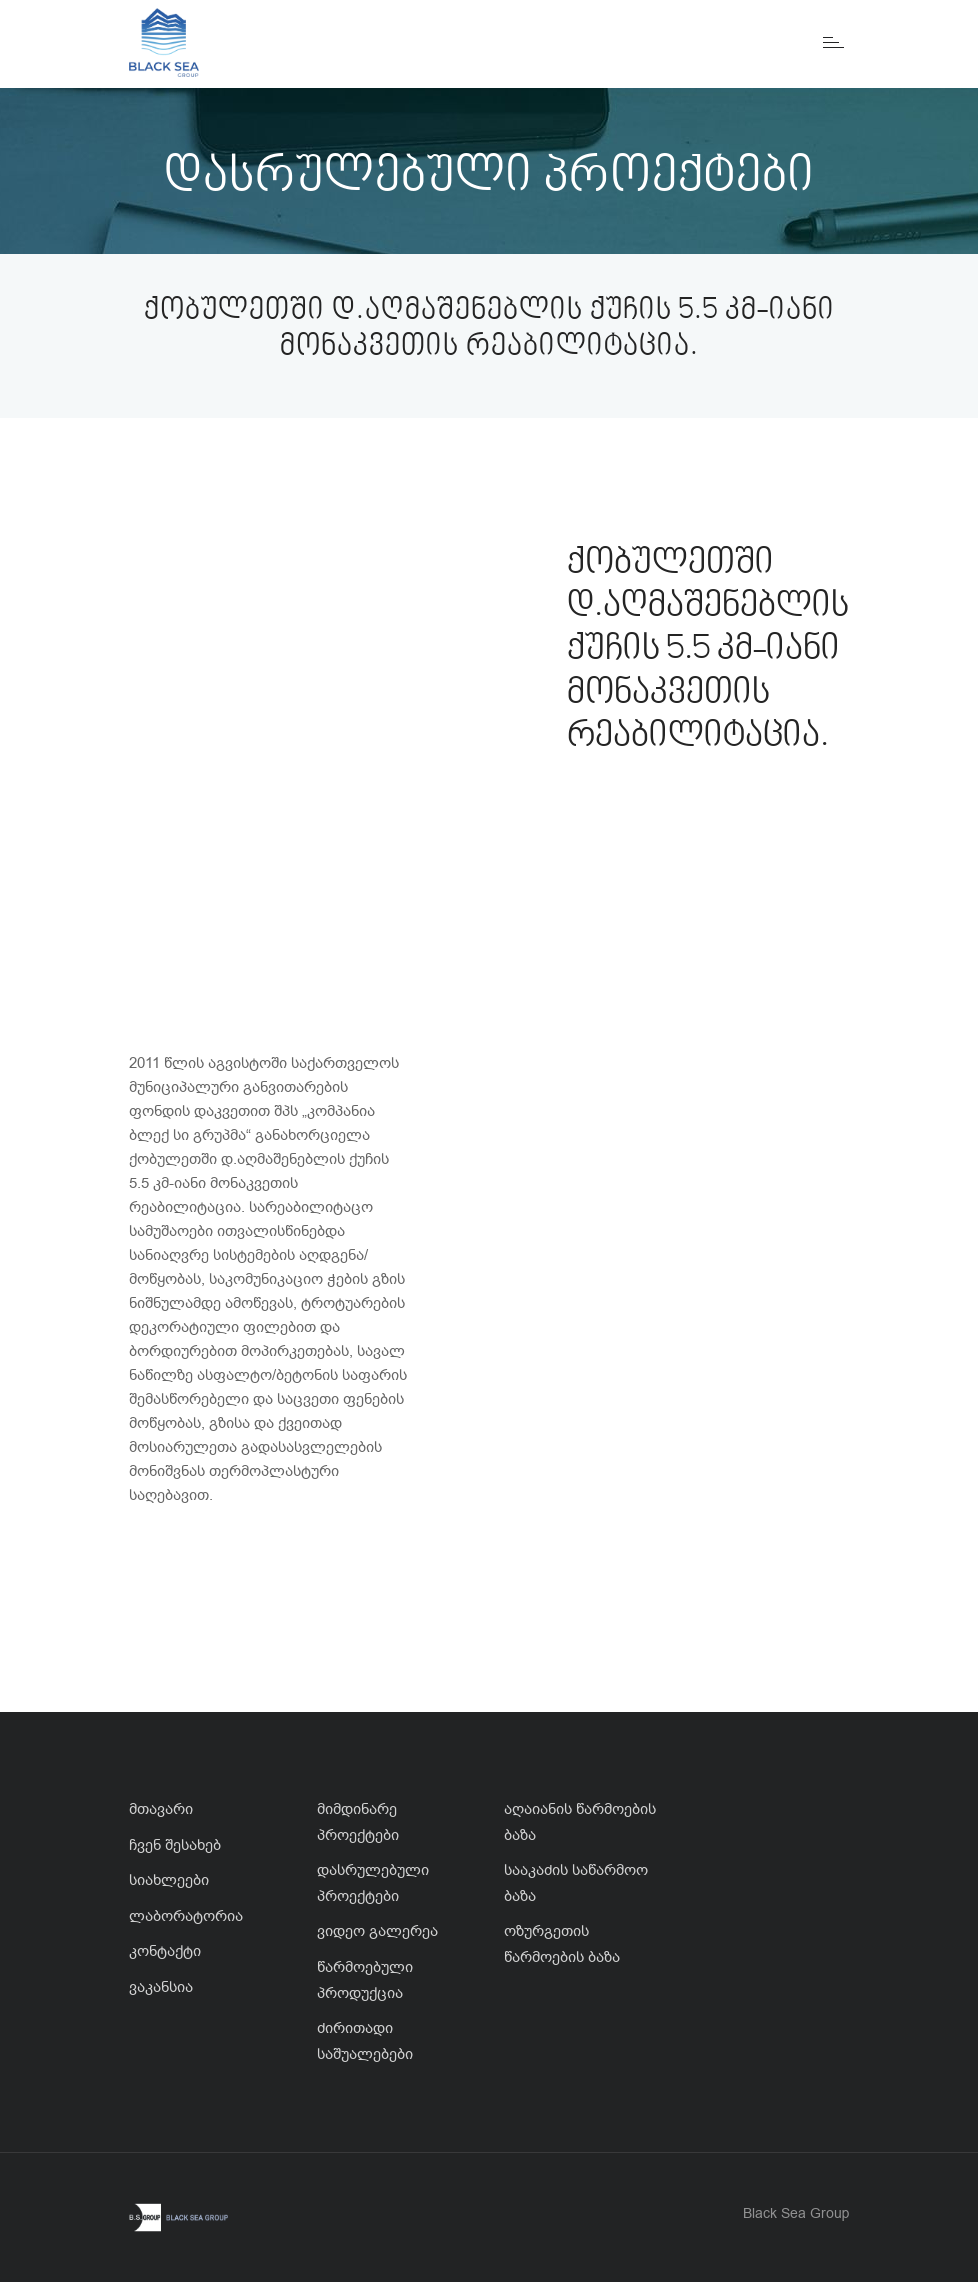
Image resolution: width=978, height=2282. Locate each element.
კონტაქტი (165, 1951)
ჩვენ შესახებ (175, 1845)
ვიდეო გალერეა (377, 1931)
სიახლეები (169, 1880)
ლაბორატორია (186, 1916)
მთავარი (161, 1809)
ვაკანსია (161, 1987)
